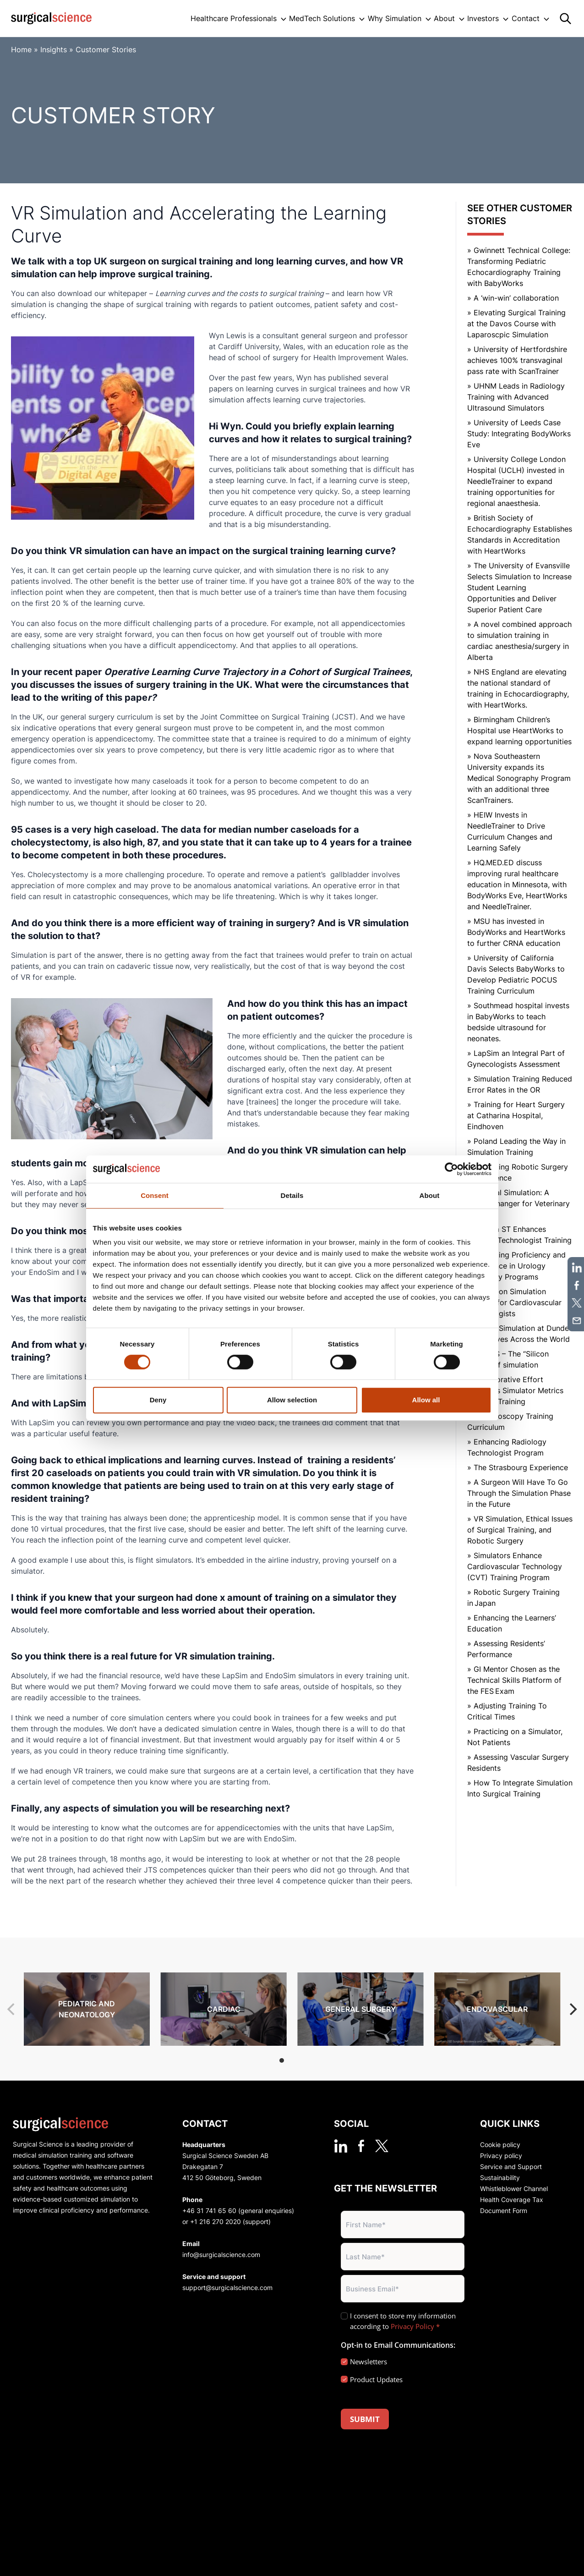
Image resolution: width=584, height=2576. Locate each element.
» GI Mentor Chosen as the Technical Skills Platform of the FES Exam (514, 1680)
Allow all (426, 1400)
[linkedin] (340, 2146)
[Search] (565, 18)
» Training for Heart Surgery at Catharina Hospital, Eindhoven (516, 1115)
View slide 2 (293, 2060)
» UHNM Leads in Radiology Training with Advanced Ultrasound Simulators (516, 396)
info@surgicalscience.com (221, 2254)
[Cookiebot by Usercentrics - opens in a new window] (451, 1169)
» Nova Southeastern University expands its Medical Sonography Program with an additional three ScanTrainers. (519, 778)
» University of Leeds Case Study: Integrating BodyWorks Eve (519, 433)
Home (21, 49)
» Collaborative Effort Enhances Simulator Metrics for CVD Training (515, 1390)
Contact (526, 18)
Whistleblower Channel (514, 2188)
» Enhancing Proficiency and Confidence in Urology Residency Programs (516, 1265)
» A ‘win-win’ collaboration (513, 297)
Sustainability (500, 2177)
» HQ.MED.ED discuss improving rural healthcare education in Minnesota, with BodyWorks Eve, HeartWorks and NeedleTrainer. (517, 884)
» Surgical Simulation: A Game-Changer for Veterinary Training (518, 1203)
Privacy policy (501, 2155)
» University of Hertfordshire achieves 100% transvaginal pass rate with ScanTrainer (517, 360)
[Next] (572, 2009)
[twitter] (381, 2146)
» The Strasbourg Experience (517, 1467)
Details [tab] (292, 1195)
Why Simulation (394, 18)
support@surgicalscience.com (227, 2287)
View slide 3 (305, 2060)
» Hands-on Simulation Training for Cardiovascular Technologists (514, 1302)
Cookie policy (500, 2144)
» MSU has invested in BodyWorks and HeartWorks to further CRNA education (516, 932)
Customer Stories (106, 49)
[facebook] (361, 2146)
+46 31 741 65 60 (209, 2210)
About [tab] (430, 1195)
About (444, 18)
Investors (483, 18)
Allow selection (292, 1400)
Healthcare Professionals (234, 18)
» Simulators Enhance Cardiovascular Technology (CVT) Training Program (514, 1566)
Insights (53, 49)
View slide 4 (317, 2060)
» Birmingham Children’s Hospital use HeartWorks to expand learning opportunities (519, 730)
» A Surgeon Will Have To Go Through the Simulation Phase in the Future (519, 1493)
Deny (158, 1400)
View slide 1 (281, 2060)
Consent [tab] (155, 1195)
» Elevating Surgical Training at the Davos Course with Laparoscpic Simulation (516, 323)
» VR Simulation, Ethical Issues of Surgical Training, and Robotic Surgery (520, 1529)
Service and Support (511, 2166)
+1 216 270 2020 (215, 2221)
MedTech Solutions (322, 18)
